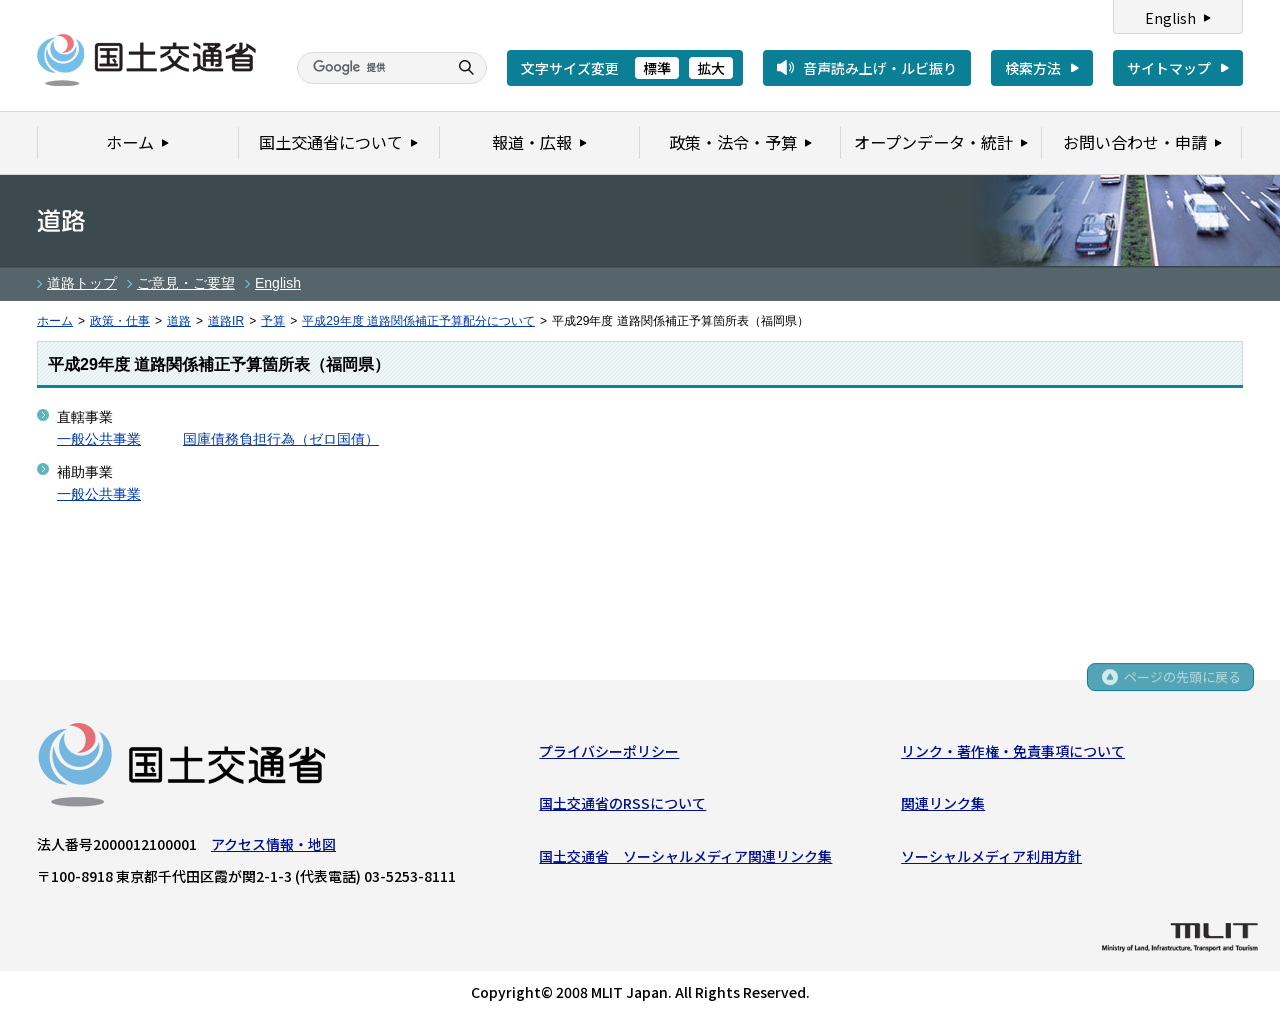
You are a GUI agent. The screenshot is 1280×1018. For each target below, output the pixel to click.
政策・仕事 (120, 321)
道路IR (226, 321)
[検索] (370, 68)
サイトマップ (1169, 68)
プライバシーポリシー (609, 752)
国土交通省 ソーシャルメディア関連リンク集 (685, 857)
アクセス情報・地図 (273, 845)
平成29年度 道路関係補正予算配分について (418, 321)
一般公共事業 (99, 439)
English (1170, 18)
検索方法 (1033, 68)
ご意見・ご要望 (186, 283)
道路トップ (82, 283)
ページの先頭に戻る (1181, 680)
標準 (657, 68)
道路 (179, 321)
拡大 (711, 68)
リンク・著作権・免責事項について (1013, 752)
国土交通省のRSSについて (622, 804)
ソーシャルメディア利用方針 (991, 857)
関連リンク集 (943, 804)
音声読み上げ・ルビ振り (880, 68)
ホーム (55, 321)
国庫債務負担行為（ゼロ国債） (281, 439)
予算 (273, 321)
